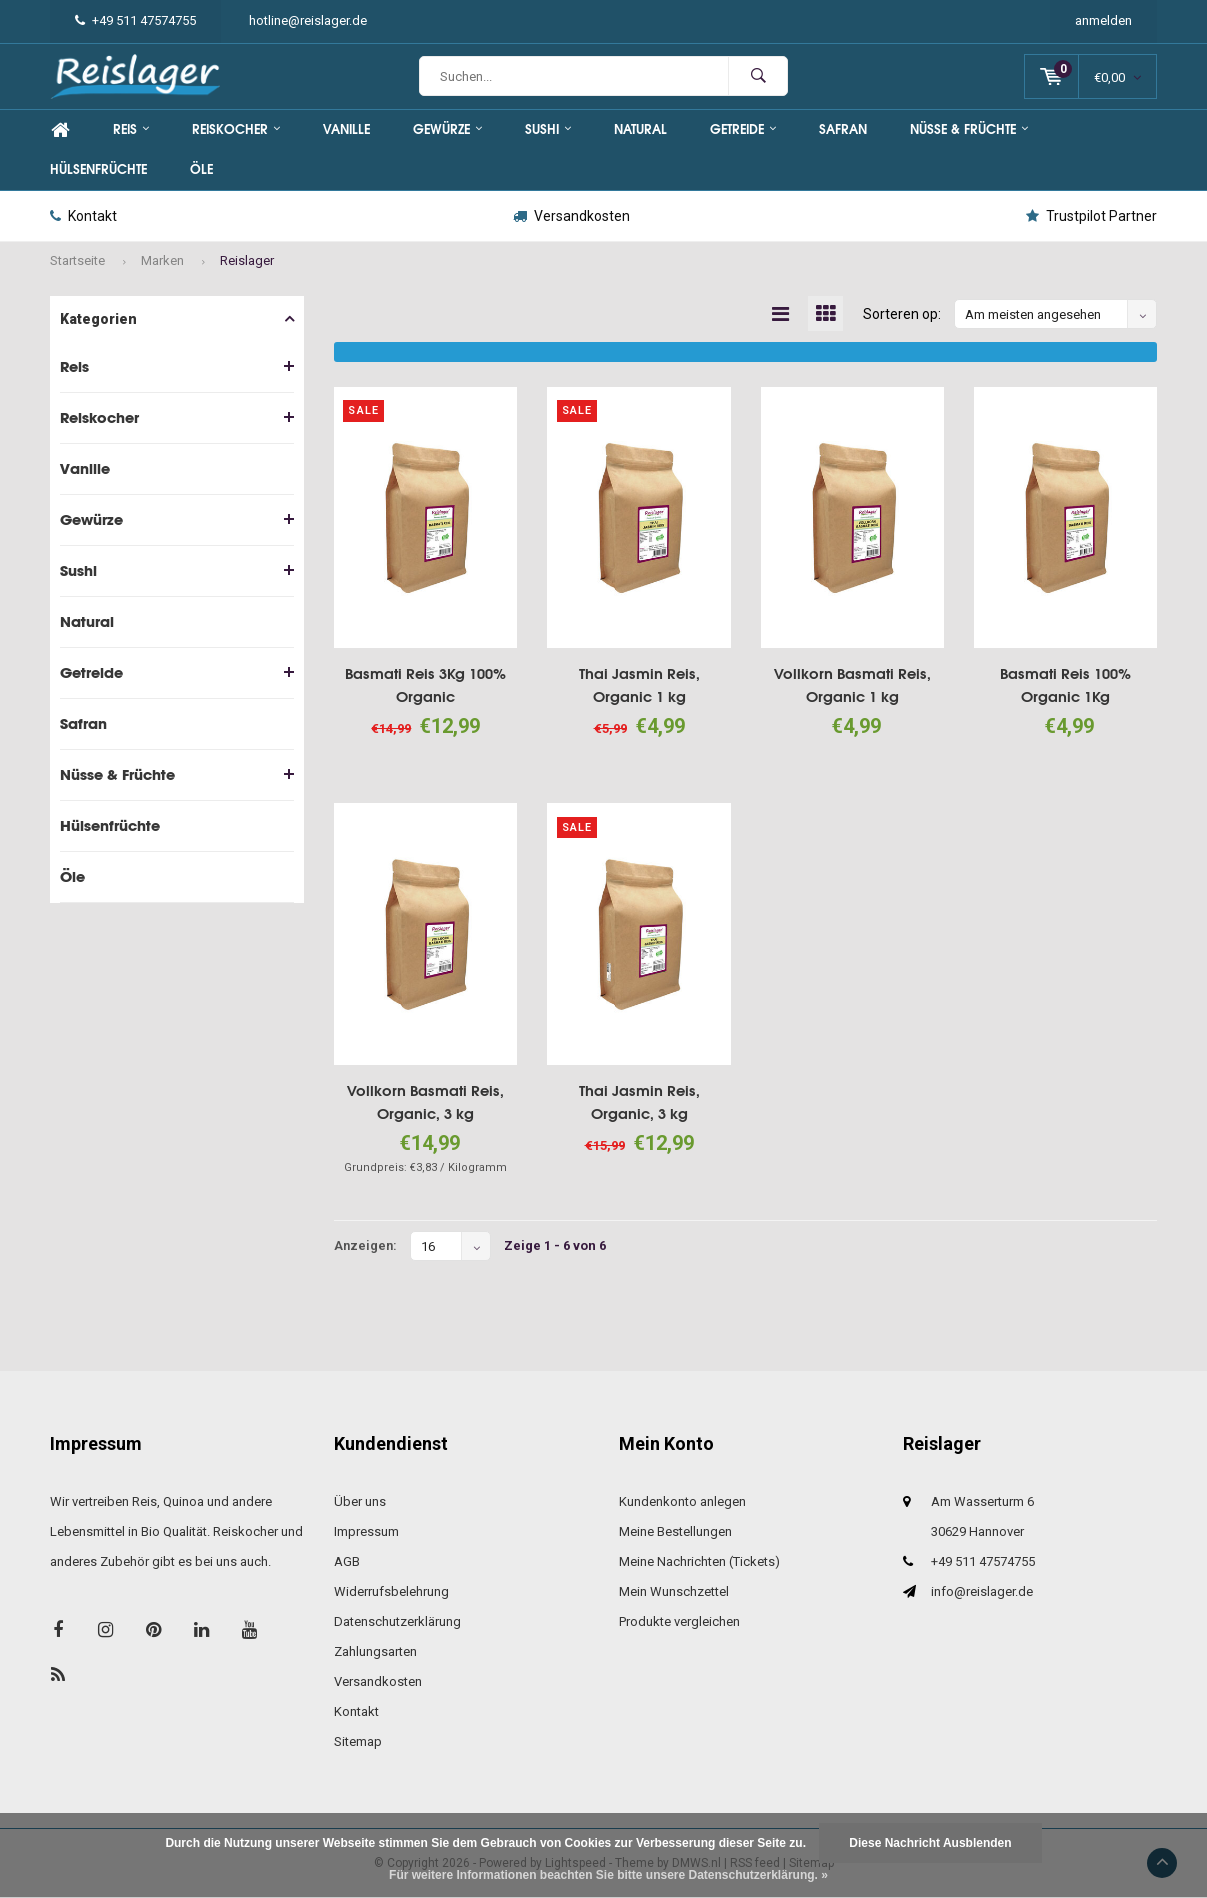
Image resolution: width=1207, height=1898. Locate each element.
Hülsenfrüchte (98, 169)
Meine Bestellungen (675, 1531)
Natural (640, 129)
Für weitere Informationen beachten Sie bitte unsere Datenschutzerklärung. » (608, 1875)
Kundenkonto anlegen (682, 1501)
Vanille (346, 129)
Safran (843, 129)
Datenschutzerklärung (397, 1621)
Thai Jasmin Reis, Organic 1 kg (639, 685)
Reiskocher (236, 129)
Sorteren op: (902, 314)
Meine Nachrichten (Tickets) (699, 1561)
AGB (347, 1561)
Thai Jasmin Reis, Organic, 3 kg (639, 1102)
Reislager (247, 260)
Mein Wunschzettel (674, 1591)
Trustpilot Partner (1091, 216)
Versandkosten (571, 216)
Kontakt (83, 216)
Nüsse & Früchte (969, 129)
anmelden (1103, 20)
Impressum (366, 1531)
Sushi (548, 129)
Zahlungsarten (375, 1651)
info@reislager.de (982, 1591)
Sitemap (358, 1741)
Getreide (743, 129)
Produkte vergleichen (679, 1621)
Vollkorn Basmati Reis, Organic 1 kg (852, 685)
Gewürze (447, 129)
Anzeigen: (365, 1245)
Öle (201, 169)
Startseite (77, 260)
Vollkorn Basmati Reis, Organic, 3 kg (425, 1102)
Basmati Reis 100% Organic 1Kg (1065, 685)
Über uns (360, 1501)
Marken (162, 260)
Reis (131, 129)
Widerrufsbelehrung (391, 1591)
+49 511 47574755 (135, 20)
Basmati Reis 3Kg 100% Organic (425, 685)
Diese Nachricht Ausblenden (930, 1843)
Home (60, 130)
